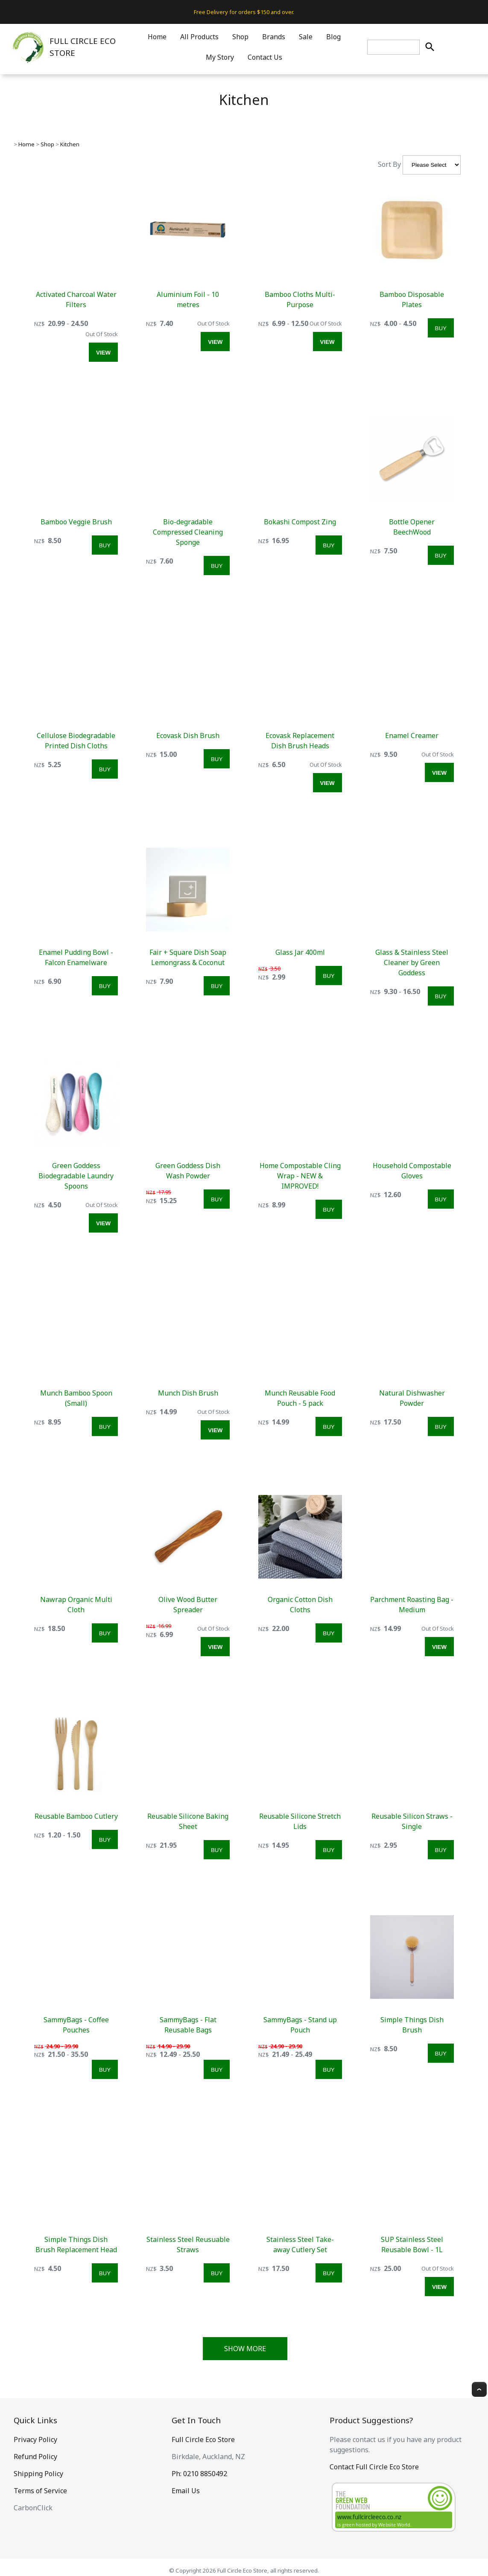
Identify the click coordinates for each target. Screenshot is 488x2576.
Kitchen (69, 144)
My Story (220, 57)
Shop (240, 36)
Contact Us (265, 57)
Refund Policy (35, 2456)
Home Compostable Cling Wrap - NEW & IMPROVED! (300, 1176)
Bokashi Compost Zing (300, 521)
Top (479, 2389)
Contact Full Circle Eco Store (374, 2466)
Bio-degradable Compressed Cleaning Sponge (188, 532)
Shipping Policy (38, 2473)
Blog (333, 36)
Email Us (186, 2490)
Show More (245, 2348)
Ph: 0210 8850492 (199, 2473)
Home (157, 36)
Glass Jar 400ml (300, 952)
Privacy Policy (35, 2439)
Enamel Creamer (411, 735)
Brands (273, 36)
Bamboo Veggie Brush (76, 521)
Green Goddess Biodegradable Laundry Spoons (76, 1176)
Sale (306, 36)
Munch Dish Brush (188, 1393)
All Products (199, 36)
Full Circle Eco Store (203, 2439)
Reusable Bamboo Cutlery (76, 1816)
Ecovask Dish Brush (187, 735)
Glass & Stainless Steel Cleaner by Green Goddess (411, 962)
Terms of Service (40, 2490)
